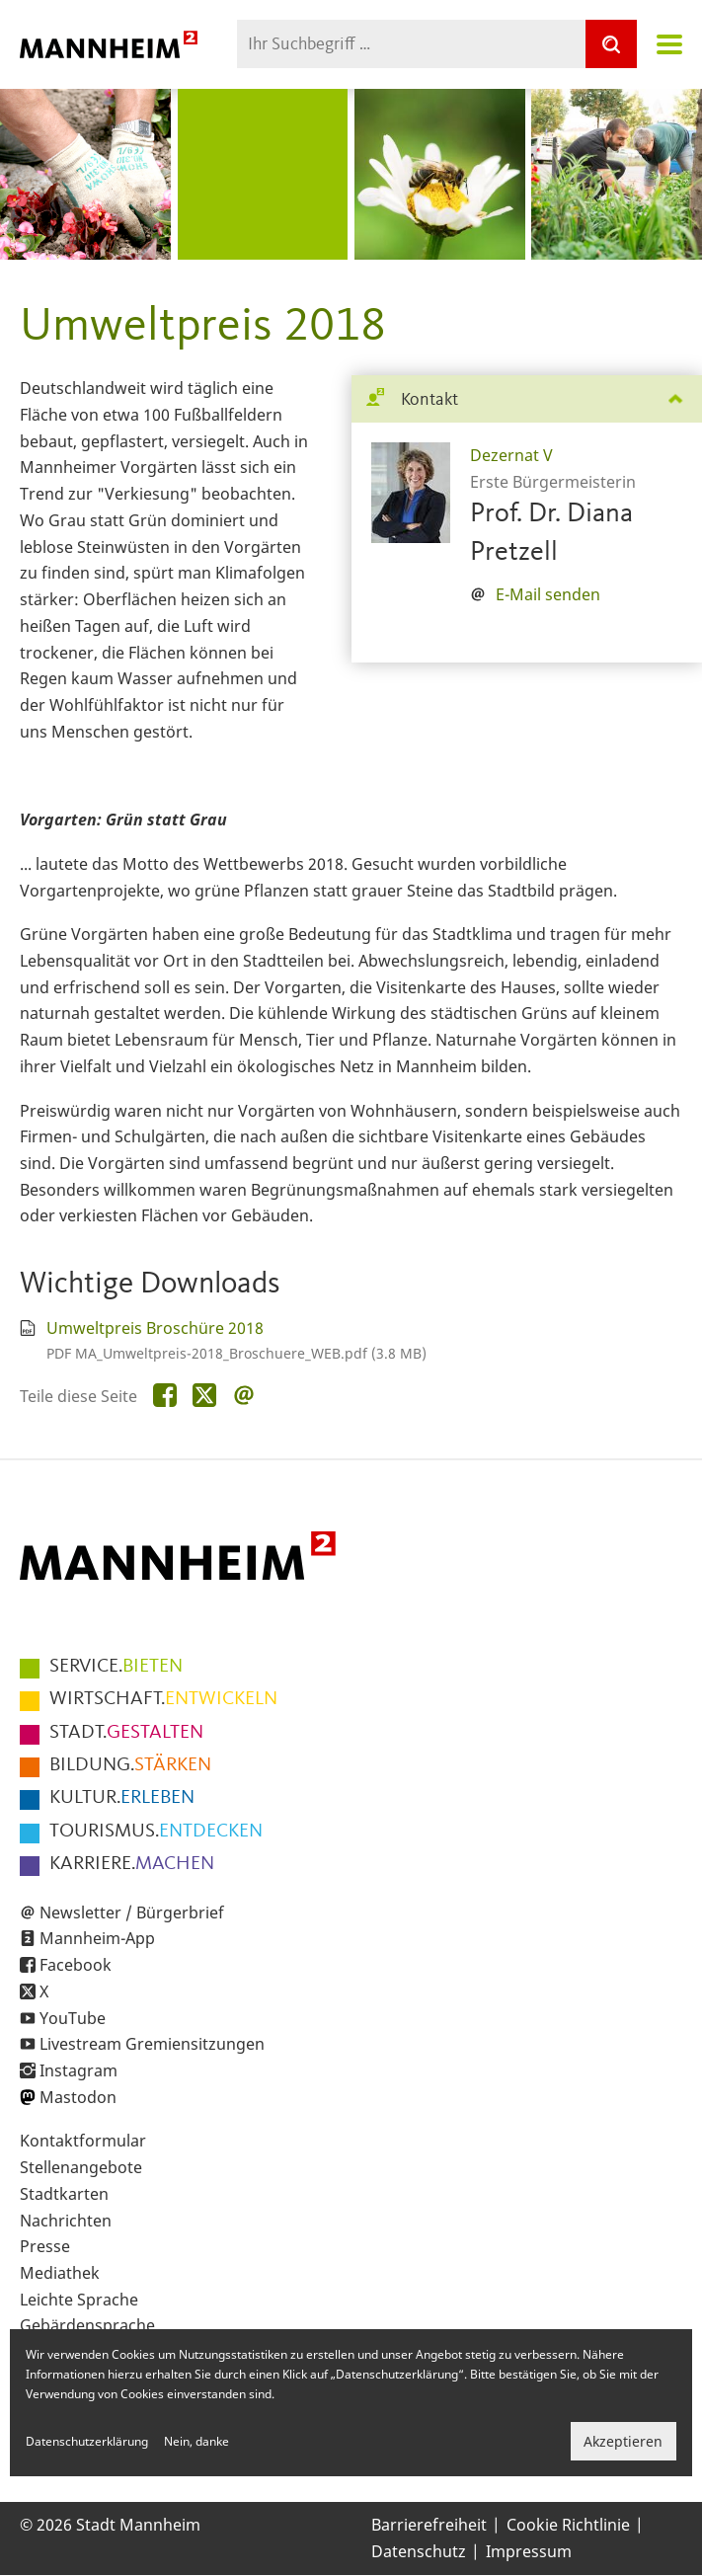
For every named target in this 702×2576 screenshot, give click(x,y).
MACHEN (131, 1864)
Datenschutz (418, 2551)
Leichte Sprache (79, 2299)
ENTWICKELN (163, 1699)
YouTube (72, 2018)
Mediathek (60, 2273)
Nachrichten (66, 2220)
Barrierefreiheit (429, 2525)
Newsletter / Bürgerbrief (131, 1912)
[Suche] (611, 44)
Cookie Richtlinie (568, 2525)
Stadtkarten (64, 2194)
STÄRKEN (130, 1765)
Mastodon (78, 2097)
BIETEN (116, 1667)
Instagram (78, 2070)
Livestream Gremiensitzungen (152, 2044)
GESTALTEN (126, 1733)
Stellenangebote (81, 2167)
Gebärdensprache (87, 2325)
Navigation (669, 44)
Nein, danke (196, 2441)
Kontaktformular (83, 2140)
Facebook (75, 1965)
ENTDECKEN (156, 1831)
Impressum (529, 2551)
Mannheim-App (97, 1938)
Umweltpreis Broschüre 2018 (155, 1328)
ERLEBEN (122, 1798)
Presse (45, 2246)
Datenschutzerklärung (87, 2441)
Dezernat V (511, 455)
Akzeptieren (623, 2441)
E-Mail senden (548, 594)
